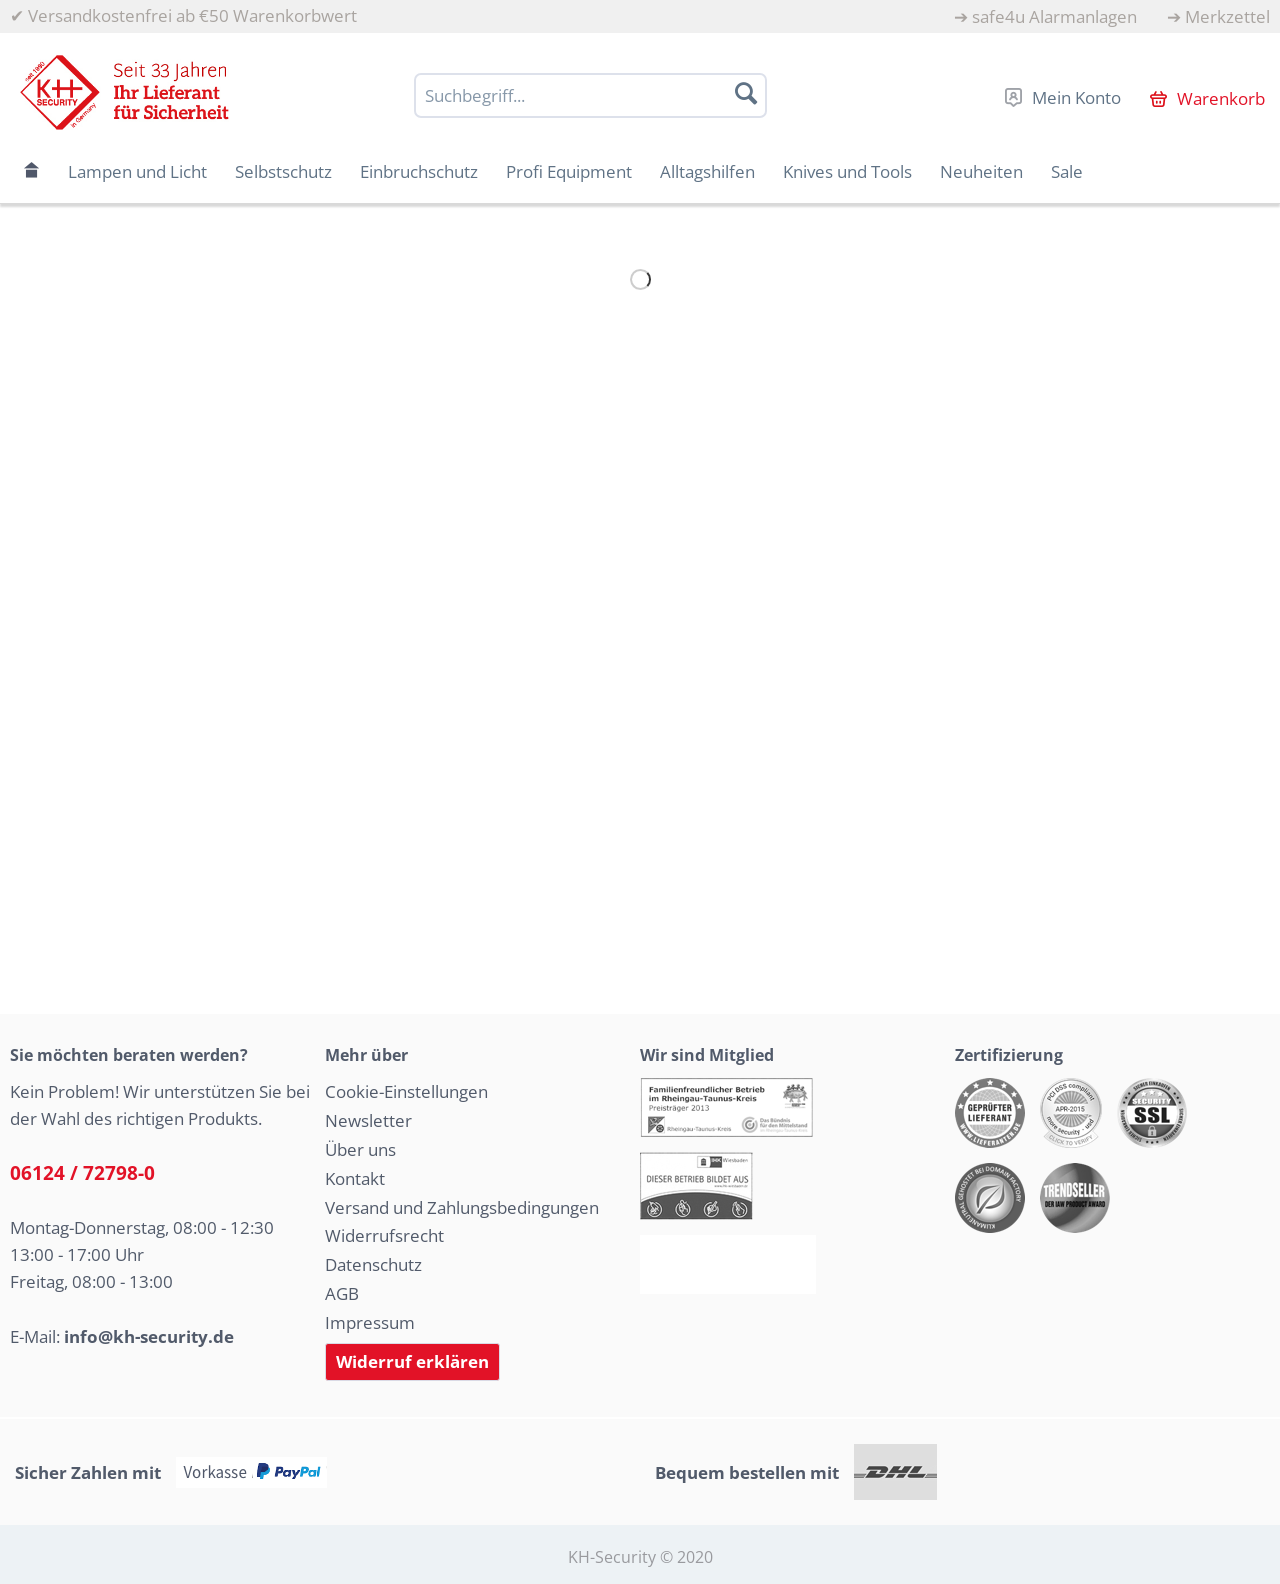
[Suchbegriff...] (590, 95)
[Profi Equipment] (569, 171)
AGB (342, 1293)
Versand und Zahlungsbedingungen (462, 1207)
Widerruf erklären (412, 1361)
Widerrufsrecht (384, 1235)
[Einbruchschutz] (419, 171)
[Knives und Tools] (847, 171)
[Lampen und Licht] (137, 171)
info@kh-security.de (149, 1336)
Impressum (370, 1322)
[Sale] (1067, 171)
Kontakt (355, 1178)
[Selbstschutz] (283, 171)
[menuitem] (1045, 16)
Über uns (360, 1149)
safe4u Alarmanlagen (1054, 16)
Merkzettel (1227, 16)
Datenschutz (373, 1264)
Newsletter (368, 1120)
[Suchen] (746, 93)
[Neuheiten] (981, 171)
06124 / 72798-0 (82, 1173)
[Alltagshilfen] (707, 171)
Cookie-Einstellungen (406, 1091)
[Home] (32, 171)
